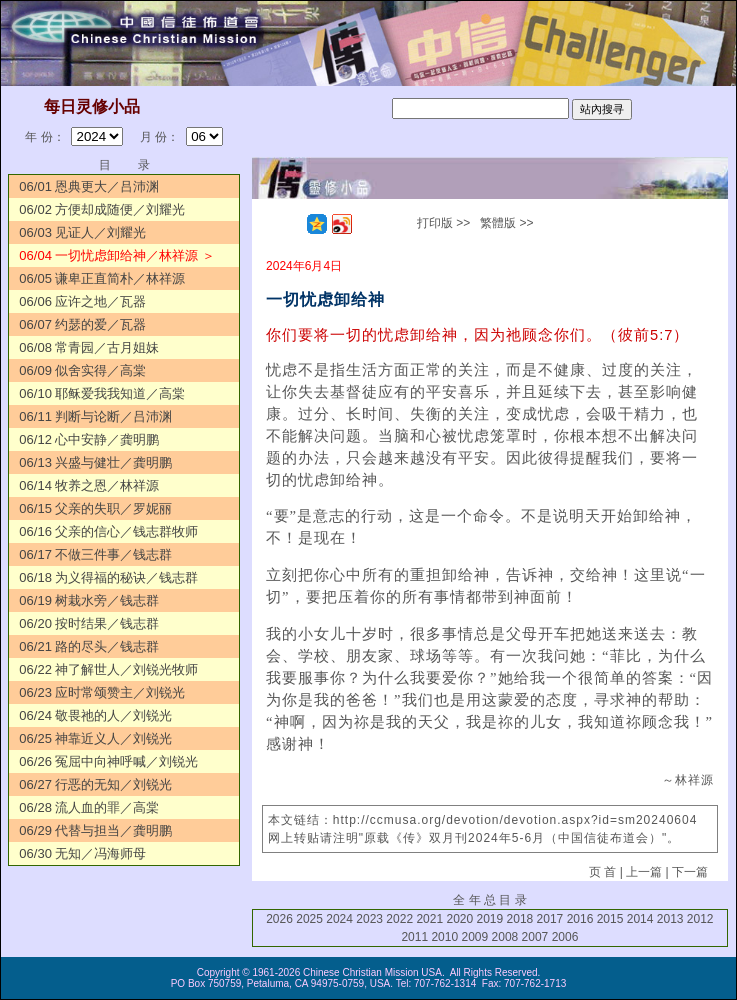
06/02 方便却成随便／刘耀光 (102, 209)
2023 (369, 919)
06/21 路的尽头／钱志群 (89, 646)
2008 (505, 937)
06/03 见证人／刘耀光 (82, 232)
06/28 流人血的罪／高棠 (89, 807)
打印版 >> (443, 223)
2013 (670, 919)
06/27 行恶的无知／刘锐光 (95, 784)
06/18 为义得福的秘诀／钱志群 (108, 577)
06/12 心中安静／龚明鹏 (89, 439)
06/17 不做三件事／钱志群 (95, 554)
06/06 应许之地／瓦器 (82, 301)
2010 (444, 937)
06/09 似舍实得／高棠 (82, 370)
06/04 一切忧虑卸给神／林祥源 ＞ (117, 255)
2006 (565, 937)
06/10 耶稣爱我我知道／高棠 (102, 393)
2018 (520, 919)
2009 (474, 937)
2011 (414, 937)
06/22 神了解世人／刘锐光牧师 (108, 669)
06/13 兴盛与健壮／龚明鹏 (95, 462)
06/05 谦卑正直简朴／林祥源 (102, 278)
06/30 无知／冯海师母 (82, 853)
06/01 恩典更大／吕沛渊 (89, 186)
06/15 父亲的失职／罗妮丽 (95, 508)
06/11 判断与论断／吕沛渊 (95, 416)
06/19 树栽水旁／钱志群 (89, 600)
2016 (580, 919)
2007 (535, 937)
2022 (399, 919)
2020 (459, 919)
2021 (429, 919)
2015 (610, 919)
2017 (550, 919)
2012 (700, 919)
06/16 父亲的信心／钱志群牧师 (108, 531)
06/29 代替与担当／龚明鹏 (95, 830)
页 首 (602, 872)
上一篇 (644, 872)
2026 (279, 919)
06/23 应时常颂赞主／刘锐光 (102, 692)
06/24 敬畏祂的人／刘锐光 (95, 715)
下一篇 (690, 872)
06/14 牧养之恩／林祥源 (89, 485)
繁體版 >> (506, 223)
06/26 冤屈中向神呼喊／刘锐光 (108, 761)
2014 (640, 919)
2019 (490, 919)
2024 (339, 919)
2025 (309, 919)
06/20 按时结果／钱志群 (89, 623)
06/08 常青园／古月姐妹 (89, 347)
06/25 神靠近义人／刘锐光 (95, 738)
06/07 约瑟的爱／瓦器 (82, 324)
